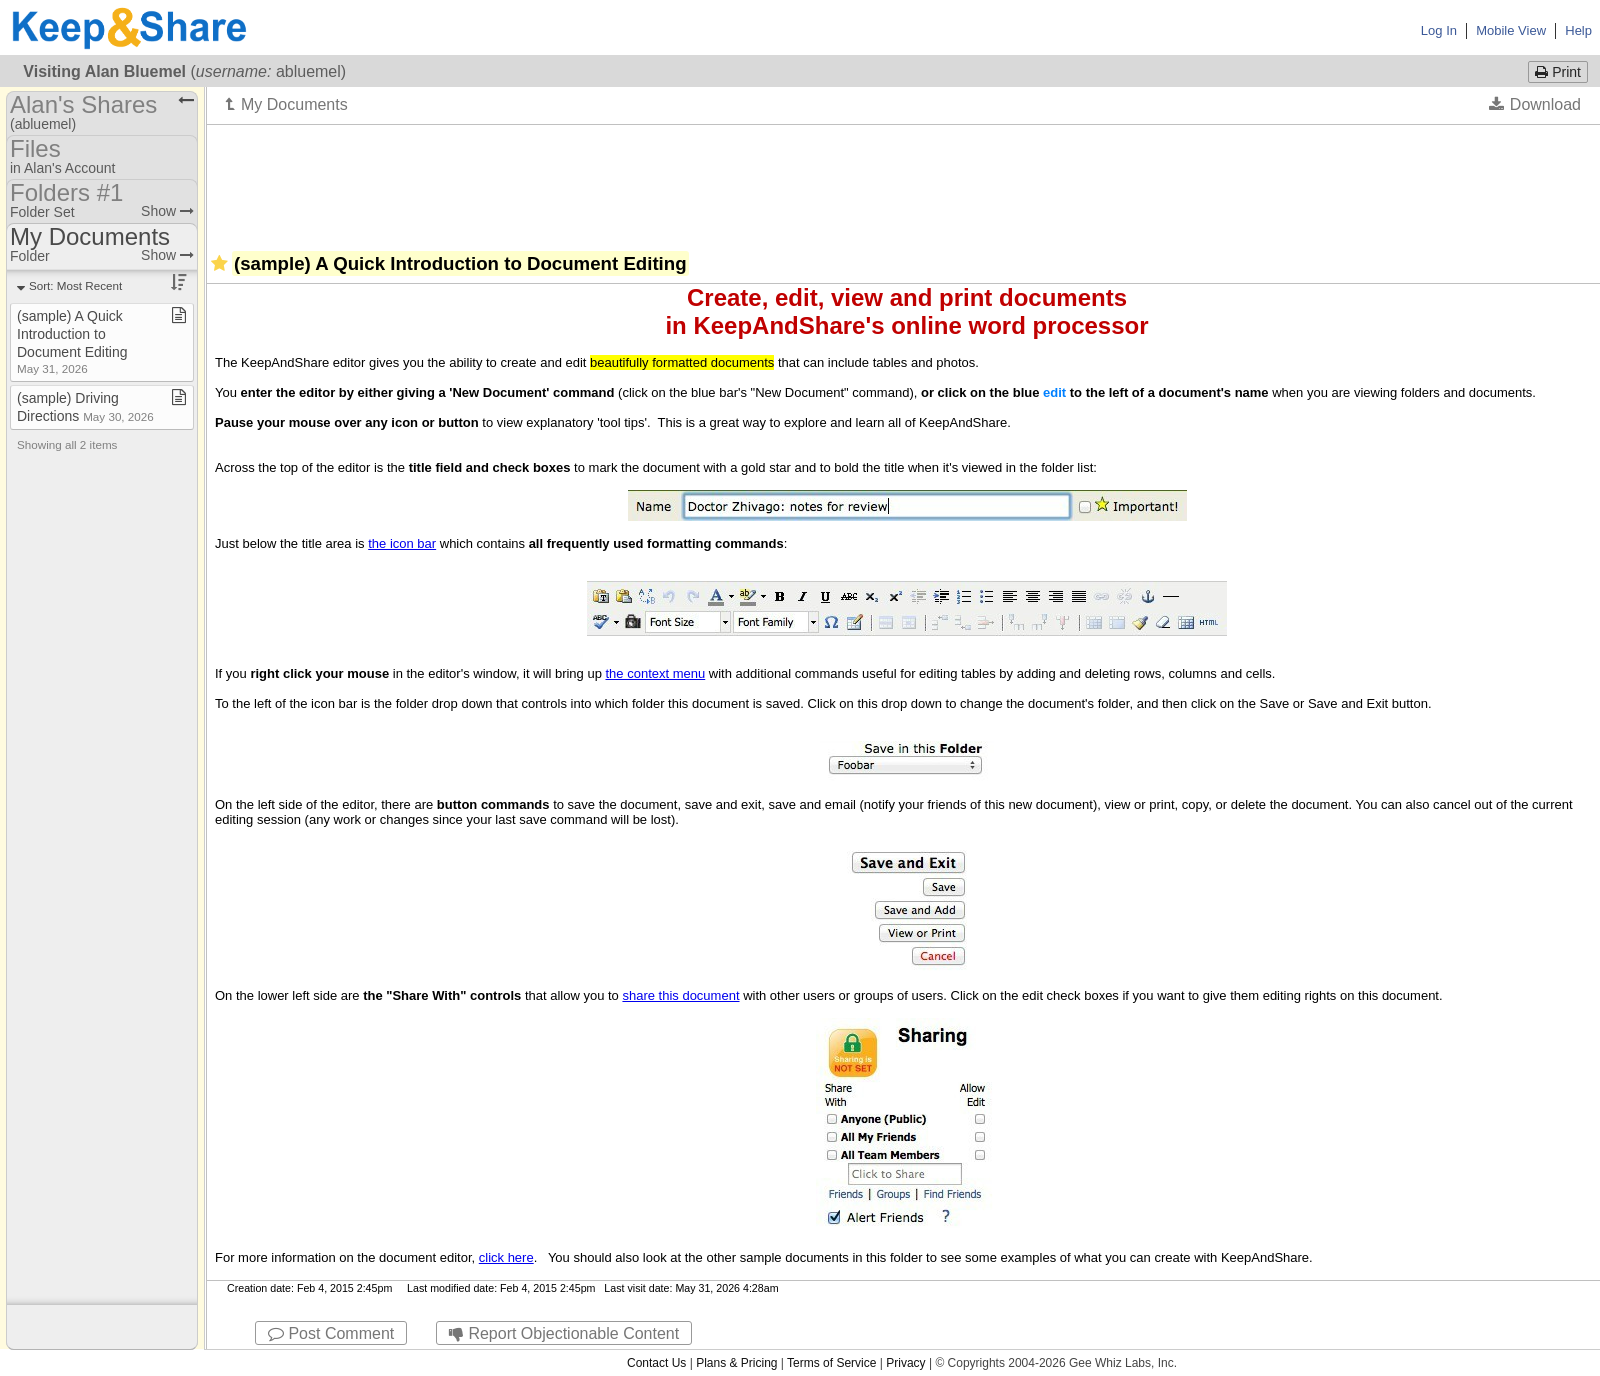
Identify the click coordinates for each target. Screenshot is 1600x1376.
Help (1578, 30)
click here (506, 1257)
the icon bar (402, 543)
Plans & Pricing (736, 1363)
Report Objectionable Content (564, 1333)
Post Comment (331, 1333)
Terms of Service (831, 1363)
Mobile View (1511, 30)
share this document (680, 995)
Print (1558, 72)
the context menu (656, 673)
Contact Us (656, 1363)
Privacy (905, 1363)
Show (167, 211)
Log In (1439, 30)
